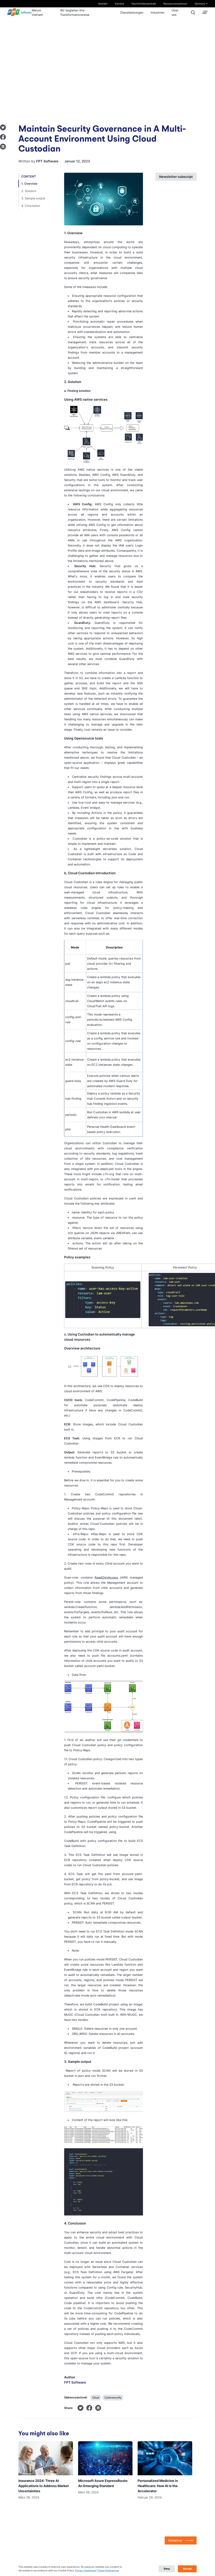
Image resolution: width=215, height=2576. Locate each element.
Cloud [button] (95, 2397)
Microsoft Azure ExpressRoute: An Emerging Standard (103, 2483)
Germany (200, 3)
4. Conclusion (30, 206)
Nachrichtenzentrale (144, 3)
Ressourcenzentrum (175, 3)
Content (28, 176)
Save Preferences (108, 2570)
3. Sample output (33, 198)
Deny (167, 2569)
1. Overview (29, 183)
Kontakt (103, 3)
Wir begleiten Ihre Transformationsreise (74, 12)
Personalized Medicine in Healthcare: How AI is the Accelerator (158, 2486)
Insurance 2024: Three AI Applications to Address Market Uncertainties (43, 2486)
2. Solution (28, 191)
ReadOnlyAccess (106, 1577)
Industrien (157, 12)
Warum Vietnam (37, 12)
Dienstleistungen (131, 12)
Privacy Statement (85, 2570)
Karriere (119, 3)
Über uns (175, 12)
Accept (187, 2569)
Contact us (175, 2540)
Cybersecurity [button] (112, 2397)
